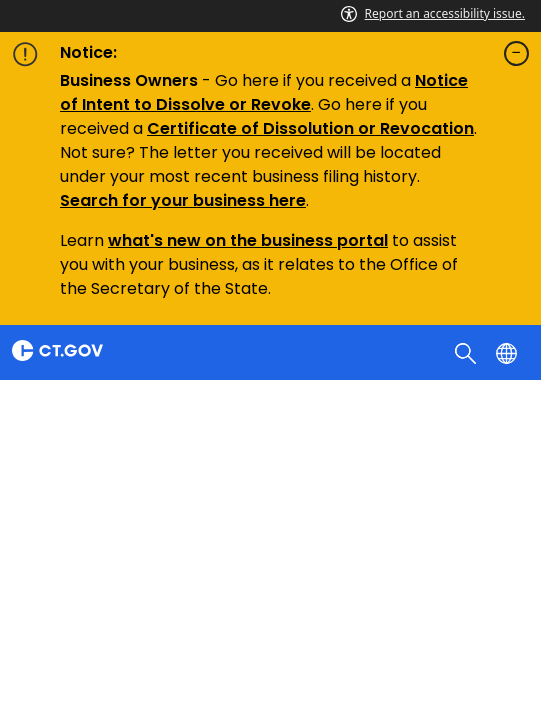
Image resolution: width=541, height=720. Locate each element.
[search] (467, 352)
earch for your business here (188, 200)
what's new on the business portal (248, 240)
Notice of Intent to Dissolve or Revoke (264, 92)
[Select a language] (508, 352)
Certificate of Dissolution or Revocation (310, 128)
